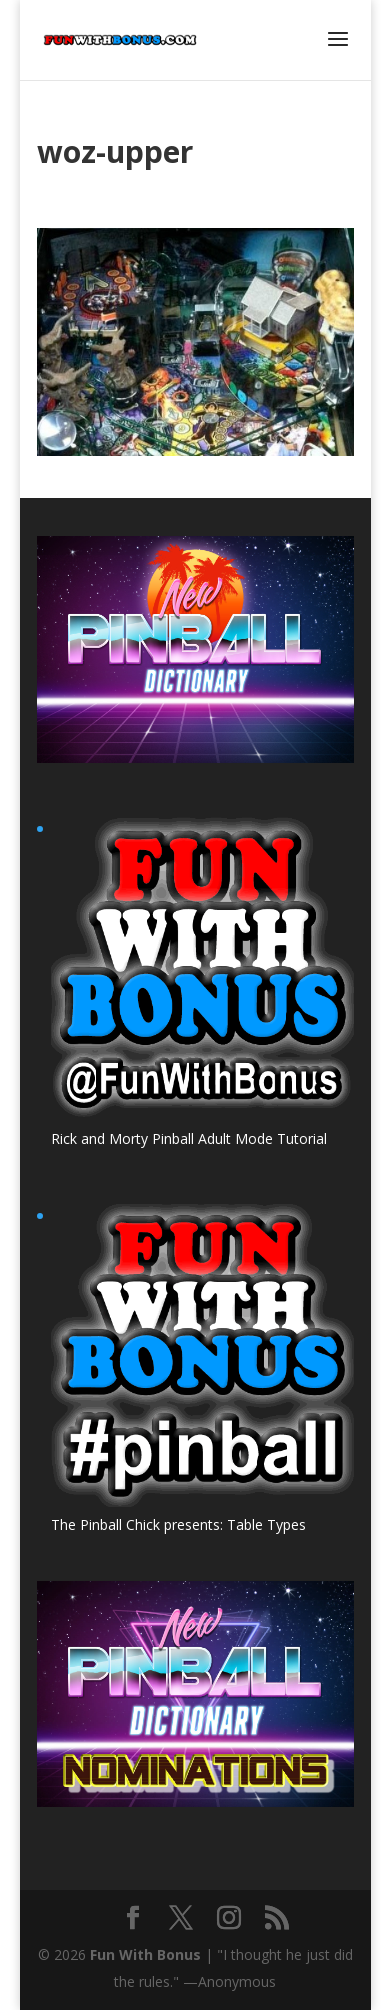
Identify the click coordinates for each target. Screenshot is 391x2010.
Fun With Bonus (145, 1954)
